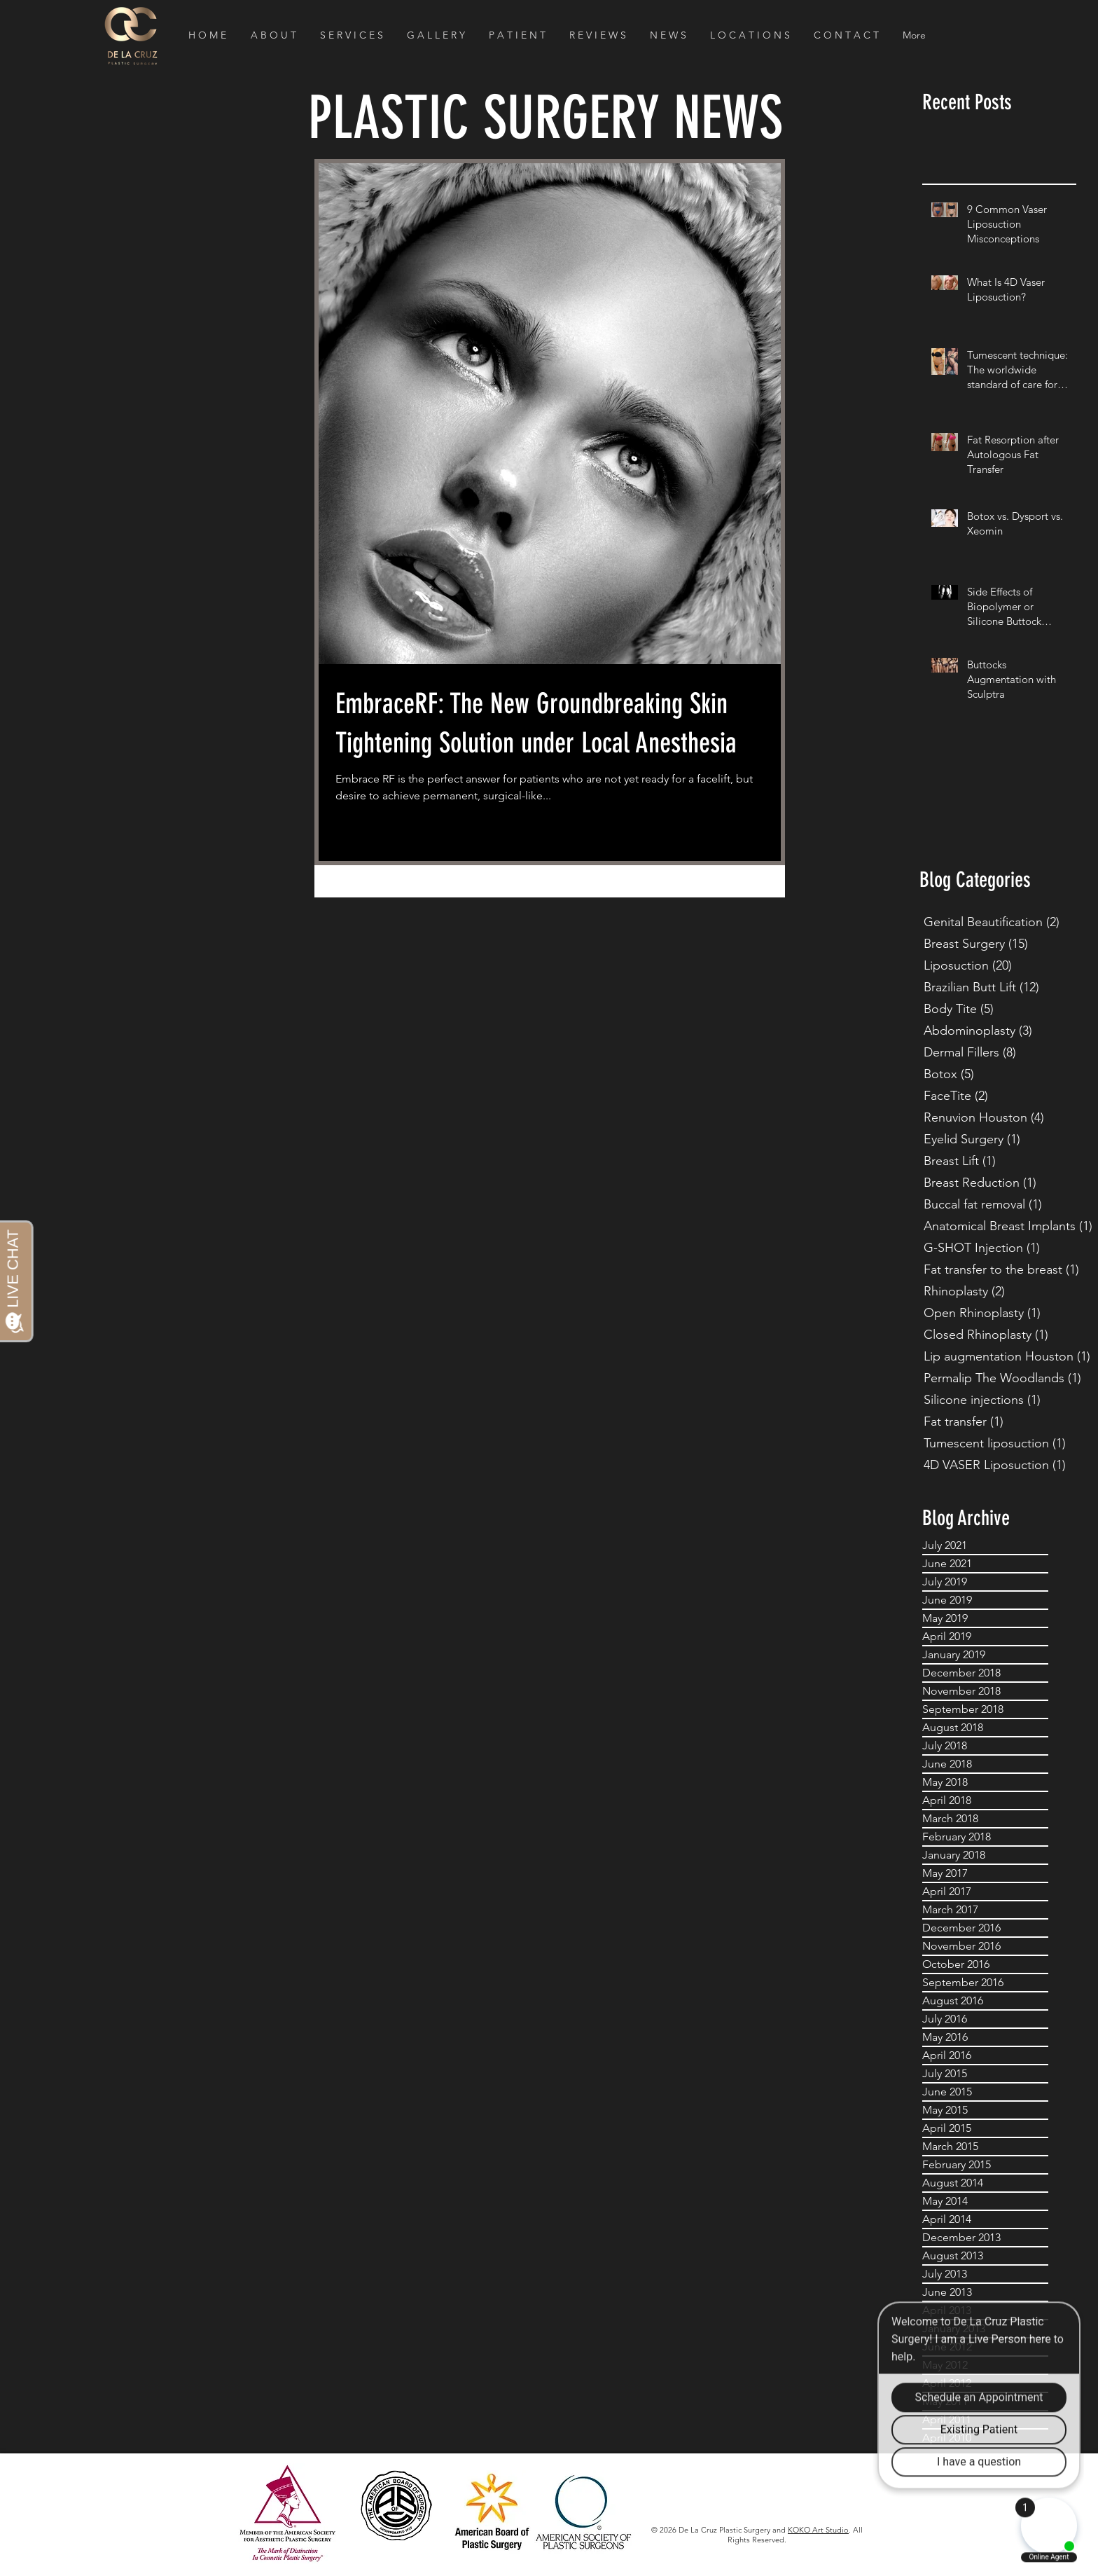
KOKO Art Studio (818, 2530)
